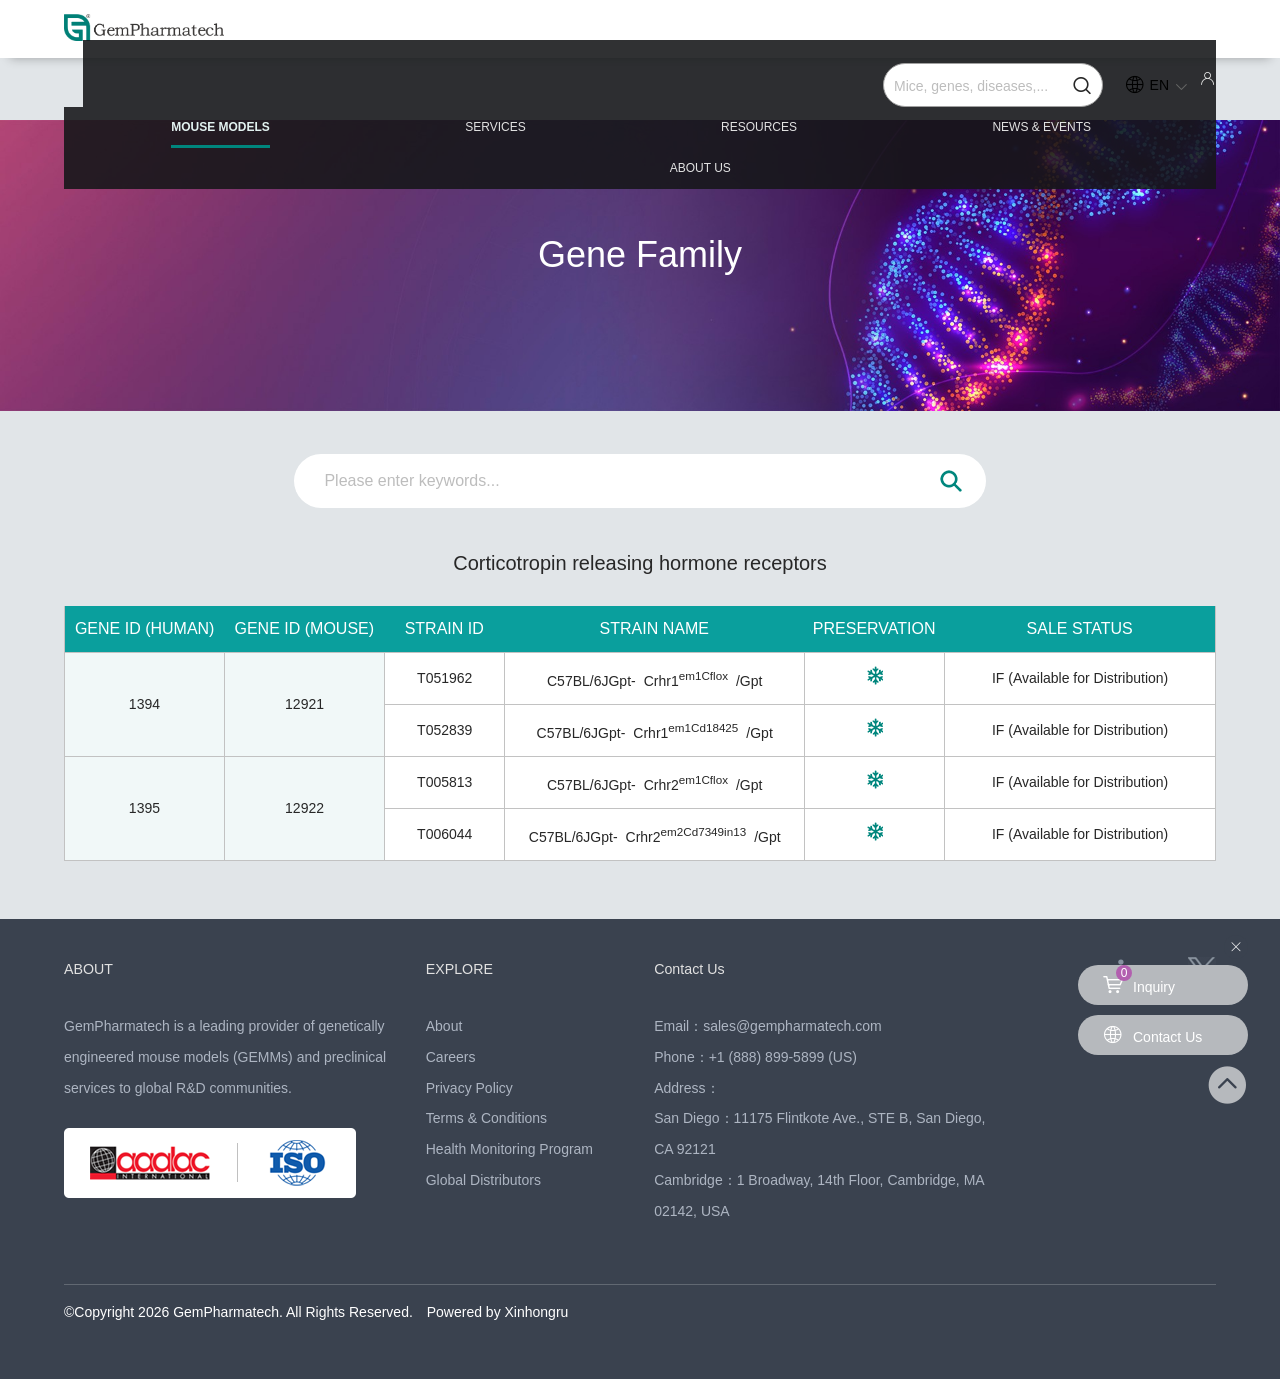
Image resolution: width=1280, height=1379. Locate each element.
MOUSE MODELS (207, 101)
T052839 (444, 730)
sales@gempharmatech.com (792, 1026)
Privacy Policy (469, 1088)
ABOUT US (1091, 92)
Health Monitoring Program (509, 1149)
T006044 (444, 834)
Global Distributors (483, 1180)
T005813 (444, 782)
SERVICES (429, 92)
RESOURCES (640, 92)
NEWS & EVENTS (869, 92)
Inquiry (1139, 980)
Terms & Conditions (486, 1118)
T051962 (444, 678)
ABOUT (91, 968)
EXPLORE (464, 968)
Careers (451, 1057)
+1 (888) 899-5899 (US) (783, 1057)
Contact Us (693, 968)
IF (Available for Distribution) (1080, 678)
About (444, 1026)
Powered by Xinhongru (498, 1312)
